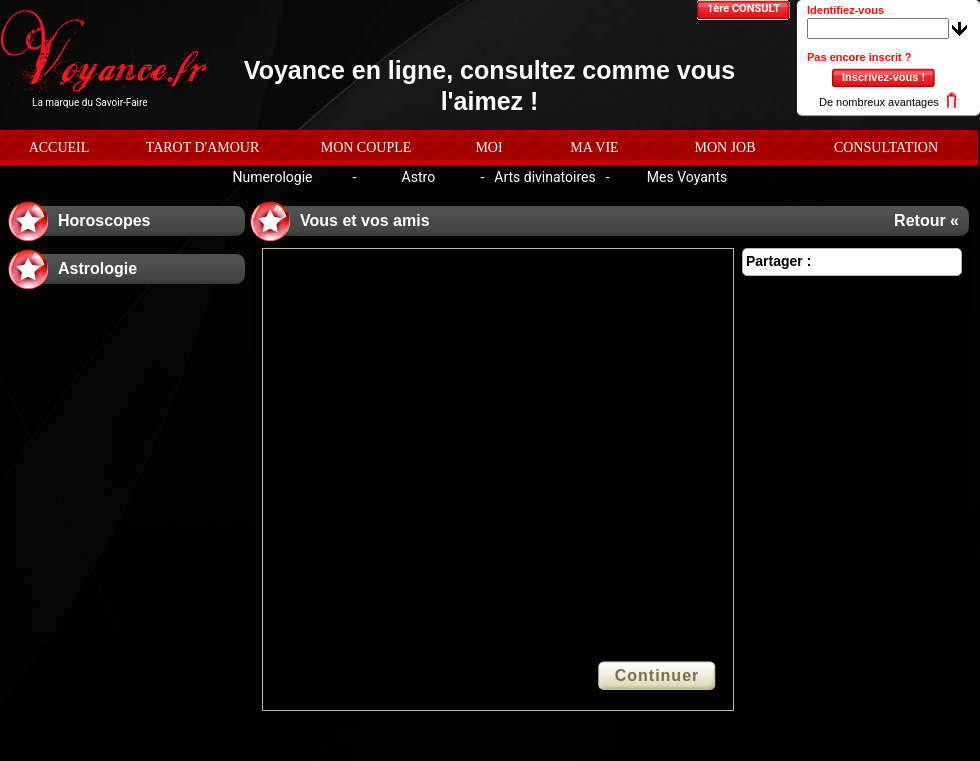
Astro (419, 177)
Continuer (657, 675)
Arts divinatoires (544, 177)
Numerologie (272, 177)
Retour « (926, 220)
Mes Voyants (687, 177)
